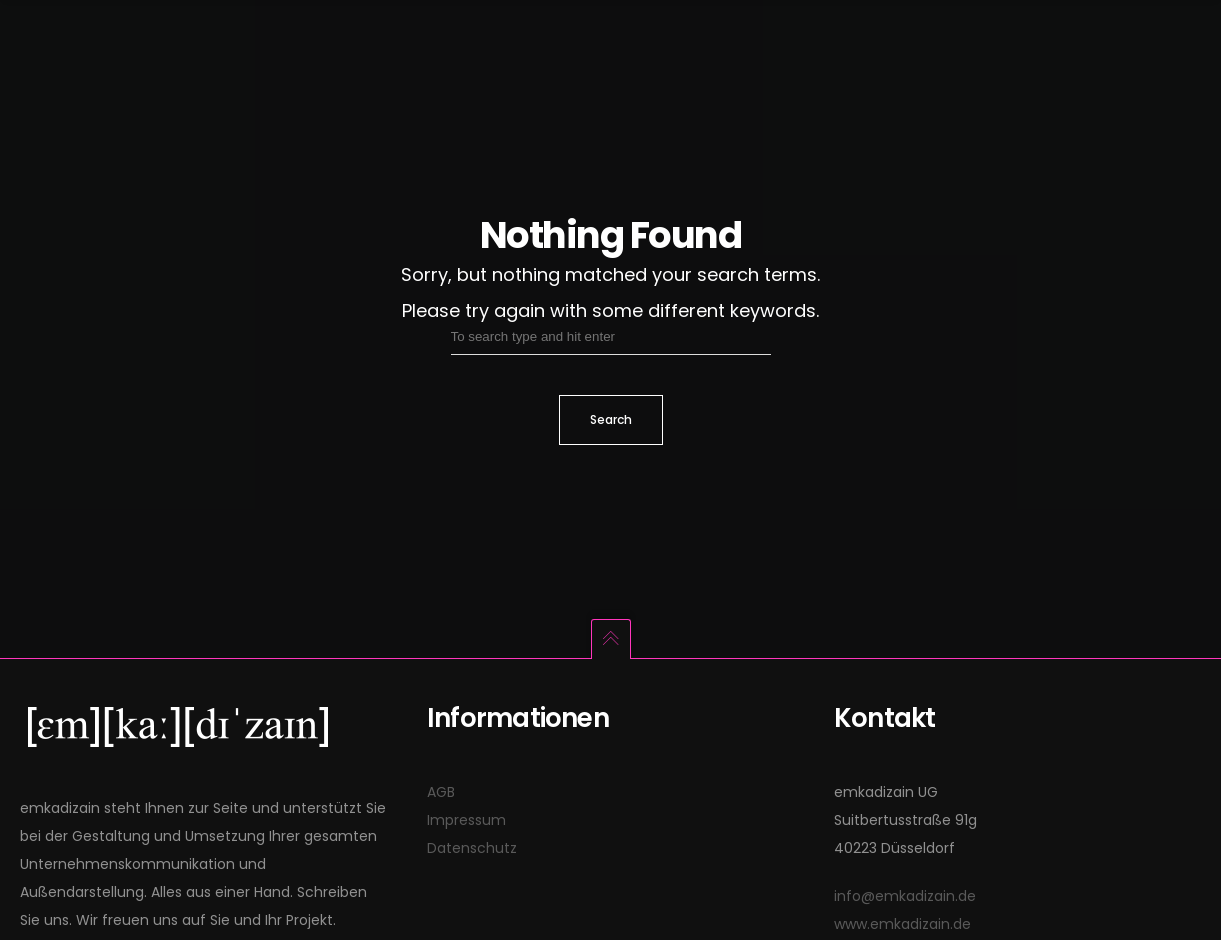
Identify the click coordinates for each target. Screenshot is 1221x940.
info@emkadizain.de (905, 896)
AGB (441, 792)
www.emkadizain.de (902, 924)
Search (611, 419)
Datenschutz (472, 848)
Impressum (466, 820)
